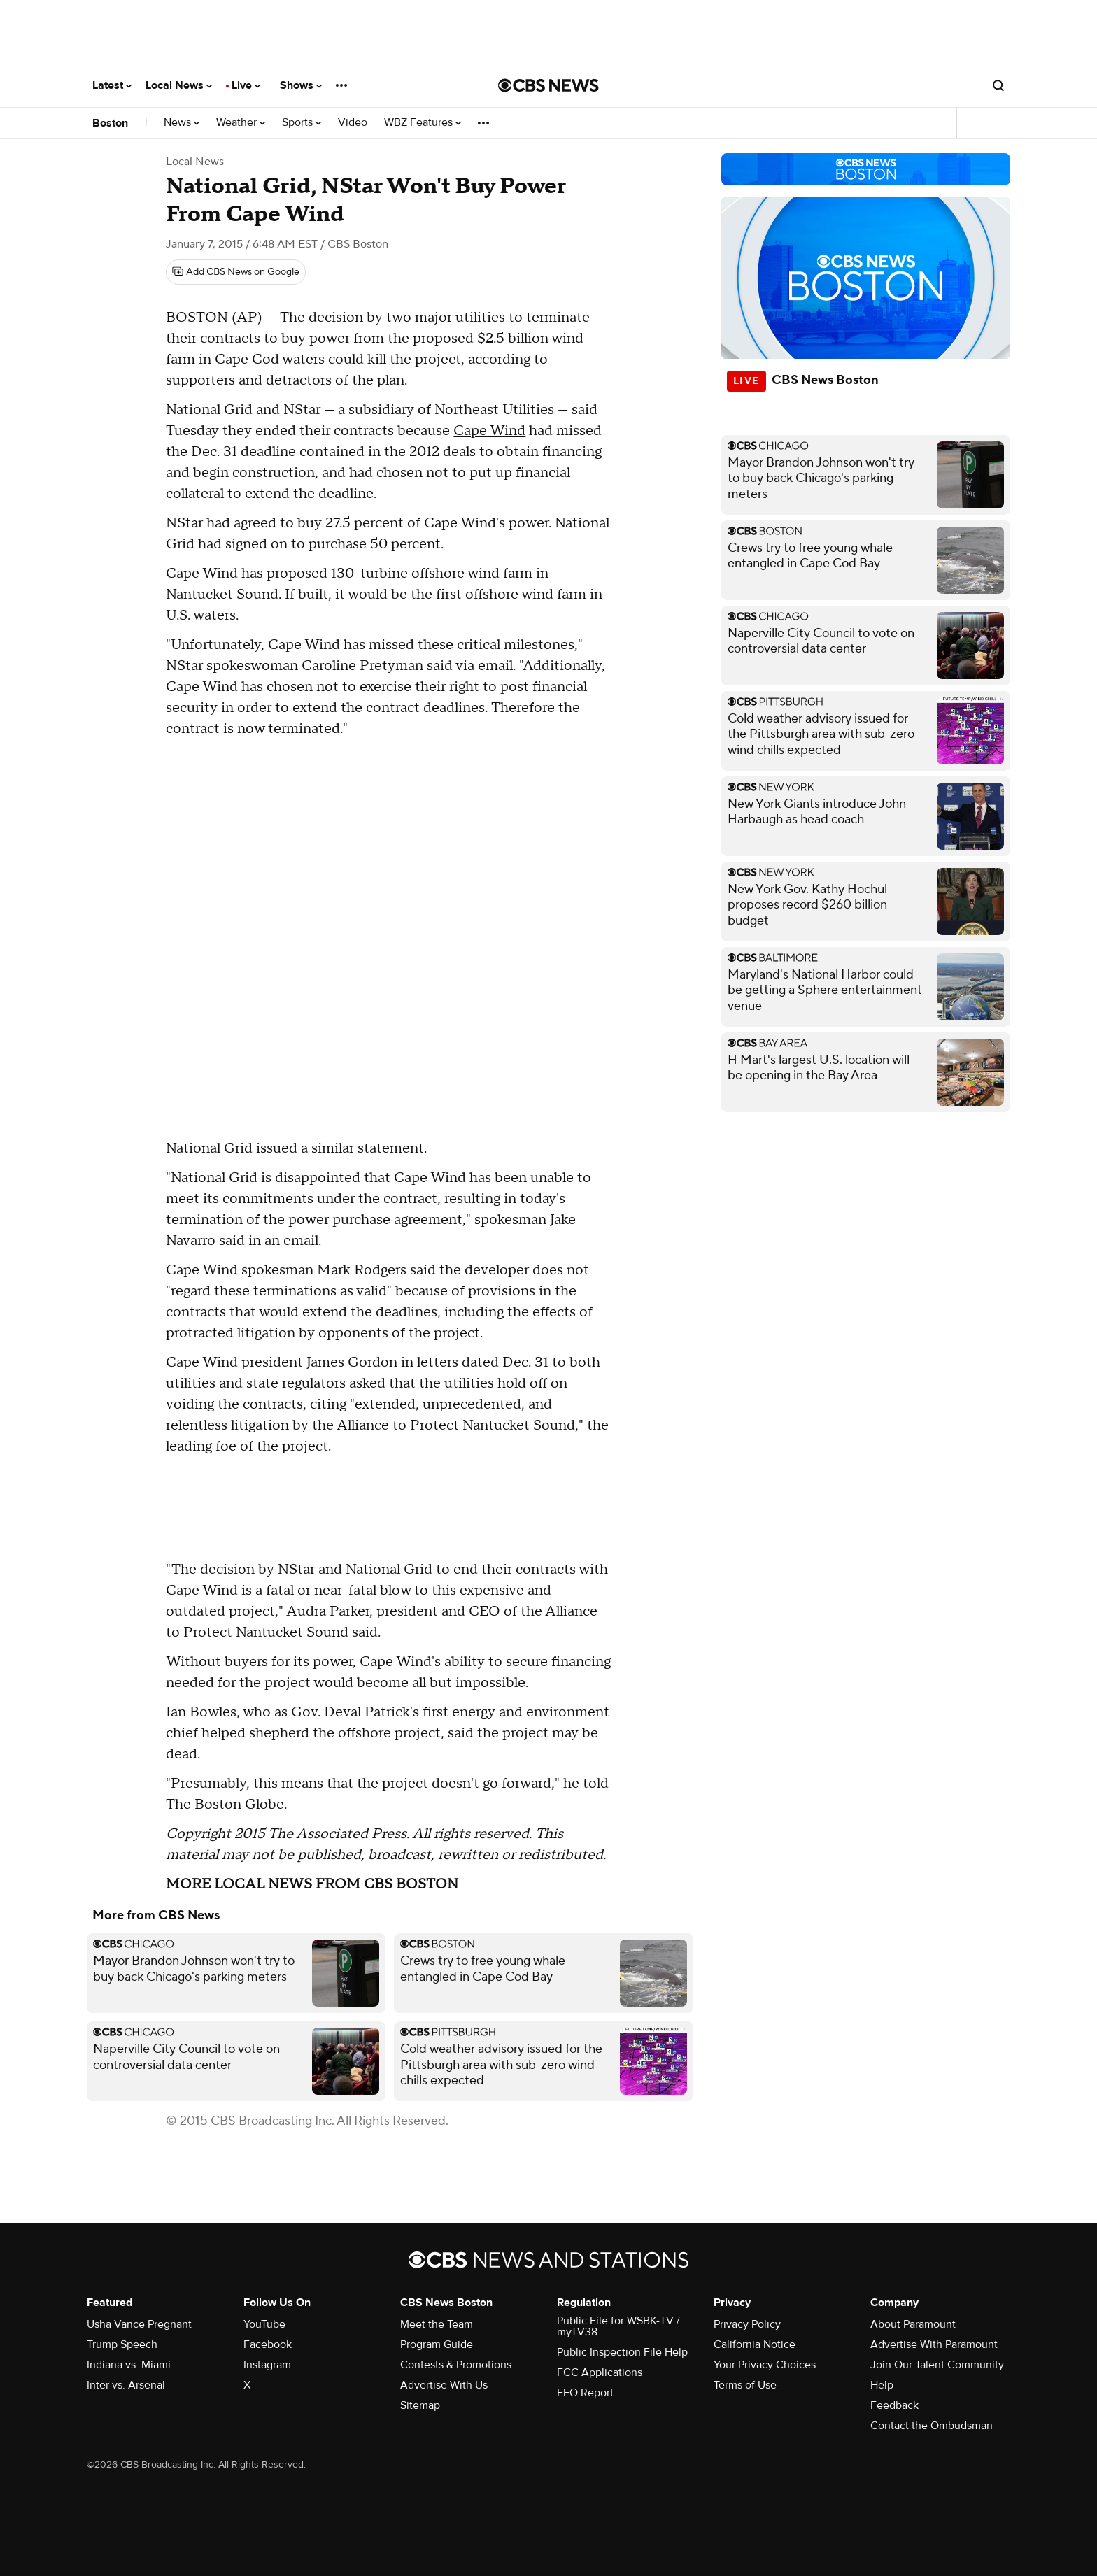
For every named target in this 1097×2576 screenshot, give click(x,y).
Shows (301, 85)
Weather (240, 122)
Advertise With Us (444, 2385)
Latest (112, 85)
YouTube (264, 2324)
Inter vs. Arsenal (126, 2385)
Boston (110, 123)
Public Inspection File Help (622, 2352)
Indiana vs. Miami (129, 2364)
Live (246, 85)
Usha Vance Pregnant (139, 2324)
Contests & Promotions (455, 2364)
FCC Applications (599, 2372)
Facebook (267, 2344)
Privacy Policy (747, 2324)
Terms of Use (745, 2385)
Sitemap (420, 2405)
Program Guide (436, 2344)
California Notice (754, 2344)
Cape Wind (489, 431)
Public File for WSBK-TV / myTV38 (618, 2326)
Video (352, 122)
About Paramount (913, 2324)
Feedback (894, 2405)
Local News (179, 85)
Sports (301, 122)
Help (881, 2385)
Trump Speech (122, 2344)
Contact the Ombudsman (931, 2425)
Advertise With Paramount (934, 2344)
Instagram (267, 2364)
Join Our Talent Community (937, 2364)
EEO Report (585, 2392)
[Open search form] (998, 85)
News (181, 122)
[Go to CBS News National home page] (548, 85)
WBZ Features (422, 122)
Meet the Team (436, 2324)
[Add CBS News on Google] (236, 272)
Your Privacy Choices (765, 2364)
